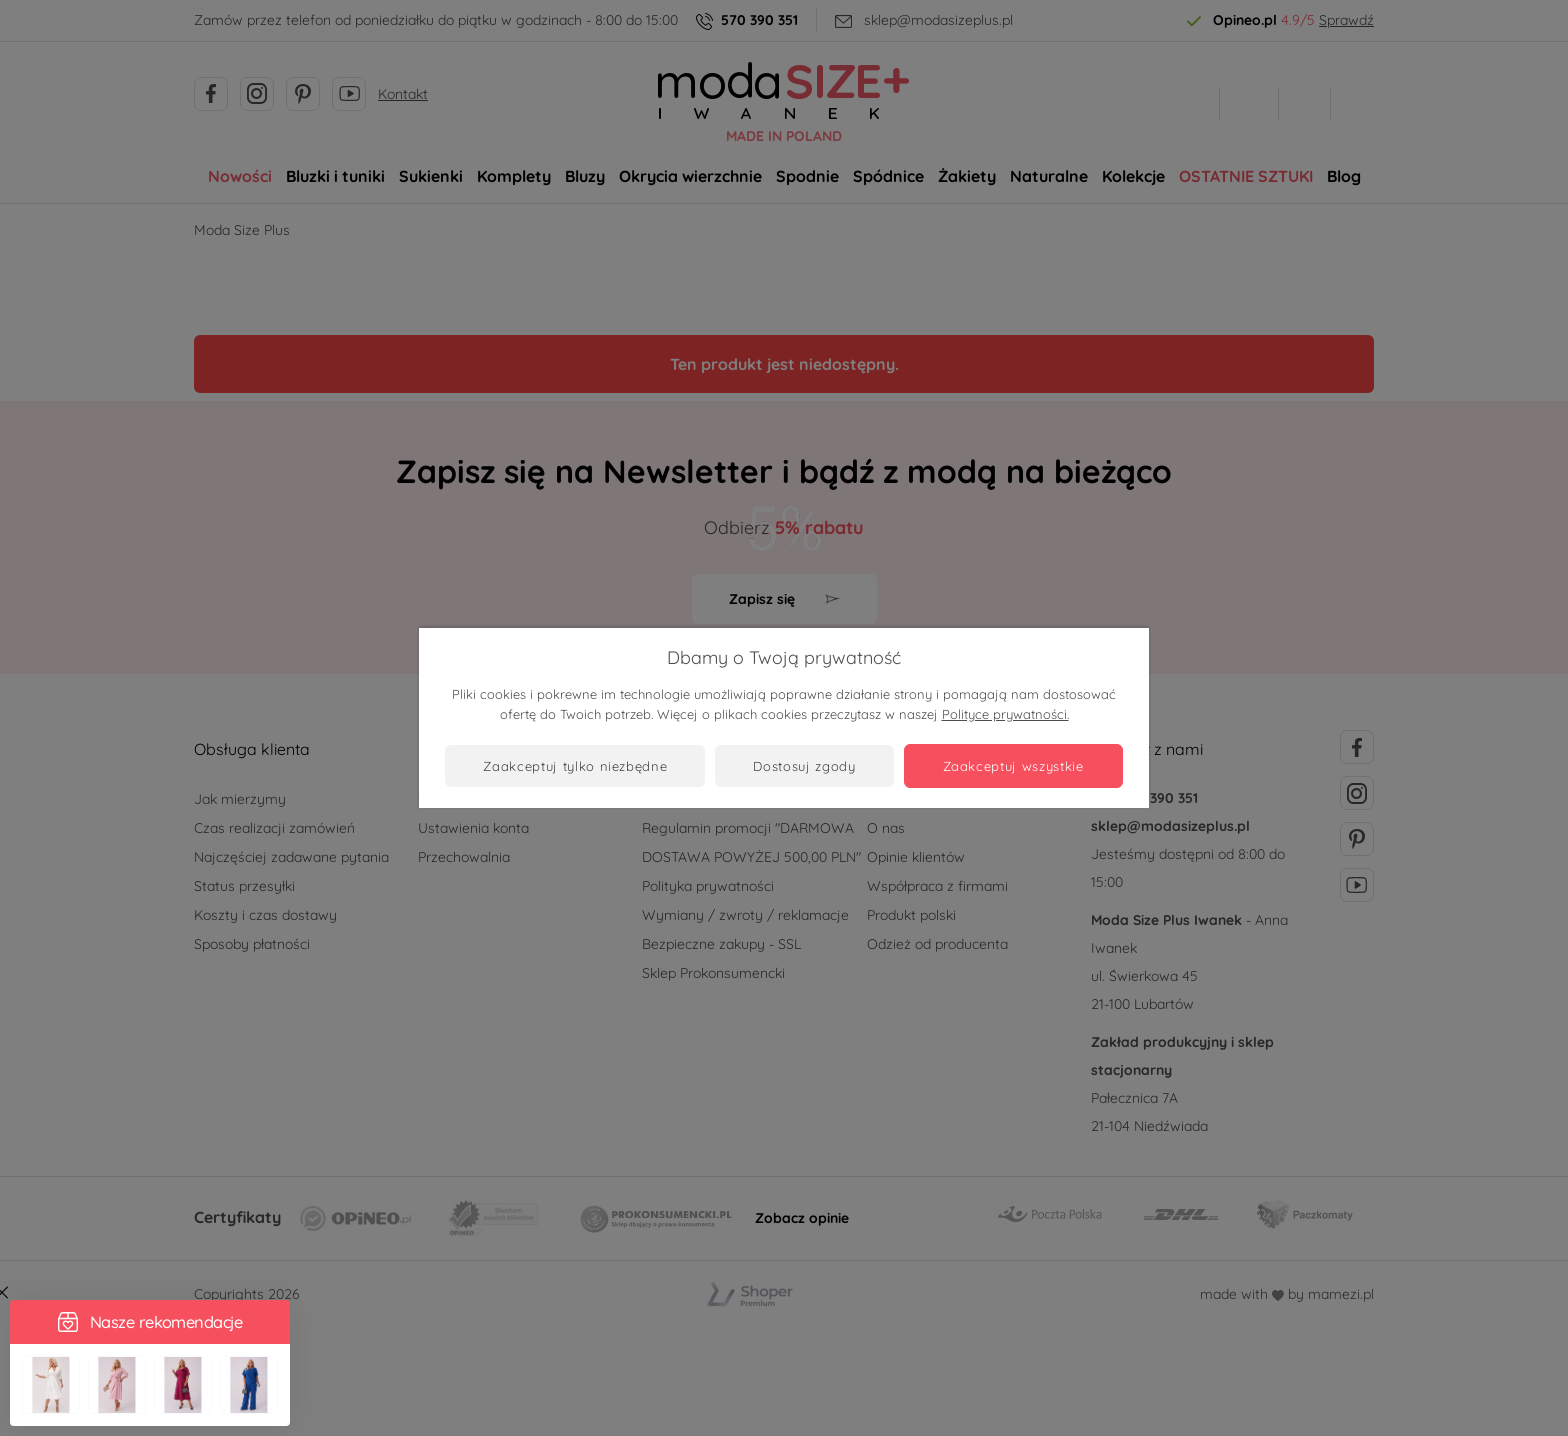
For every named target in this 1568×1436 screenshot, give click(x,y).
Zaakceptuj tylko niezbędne (575, 766)
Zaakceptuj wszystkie (1013, 766)
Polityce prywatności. (1005, 714)
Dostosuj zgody (804, 766)
